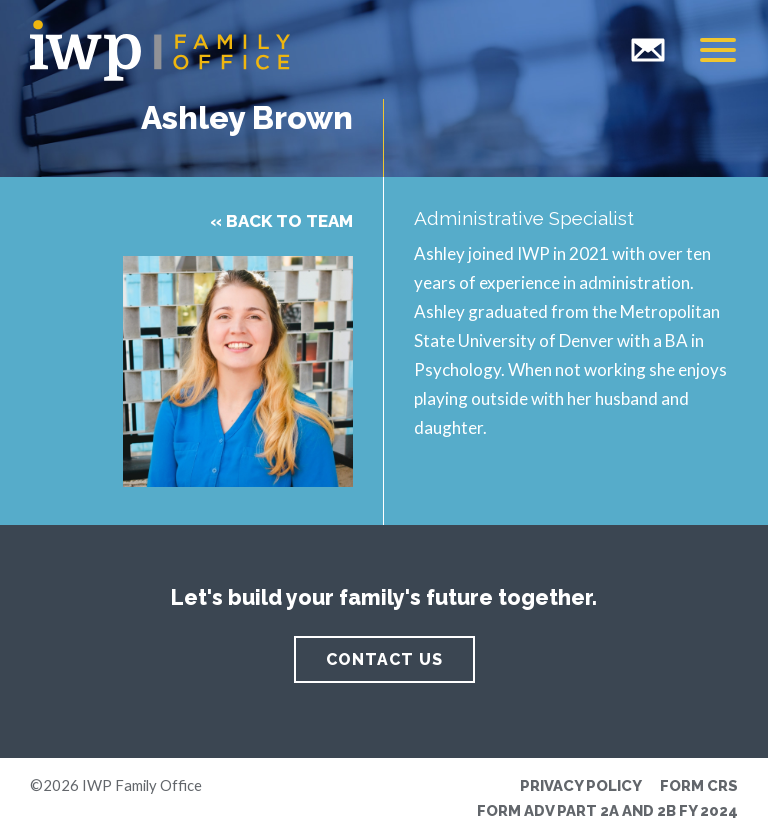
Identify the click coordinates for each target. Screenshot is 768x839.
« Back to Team (281, 221)
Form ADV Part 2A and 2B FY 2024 (607, 810)
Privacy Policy (581, 785)
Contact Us (384, 659)
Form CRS (699, 785)
